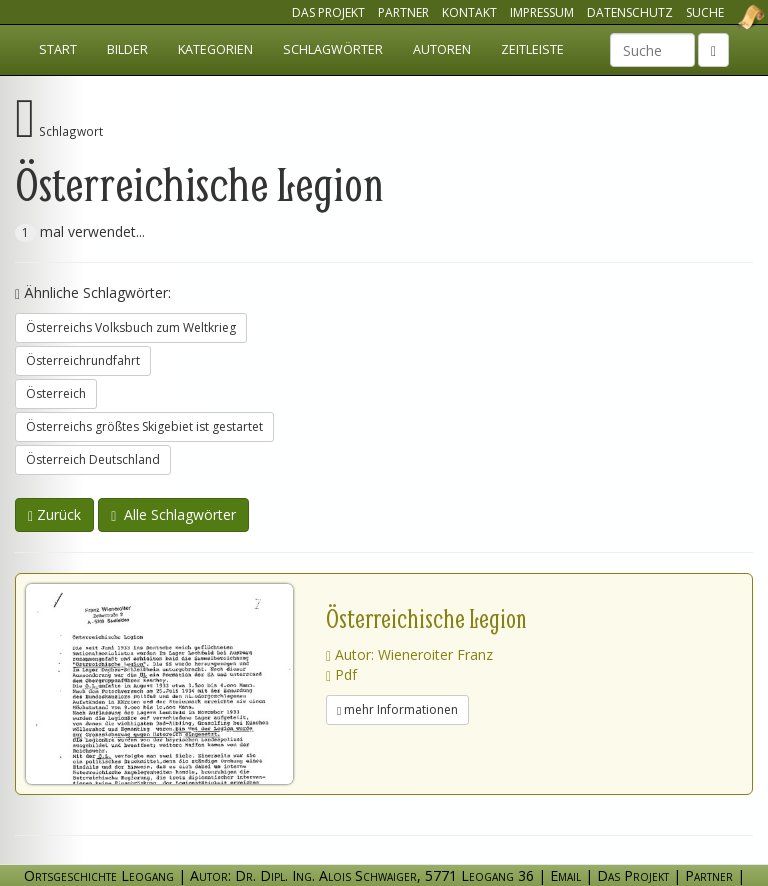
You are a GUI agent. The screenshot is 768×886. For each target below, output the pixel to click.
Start (58, 49)
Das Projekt (328, 12)
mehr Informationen (397, 709)
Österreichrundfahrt (83, 360)
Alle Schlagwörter (173, 514)
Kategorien (215, 49)
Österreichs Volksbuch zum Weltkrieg (131, 327)
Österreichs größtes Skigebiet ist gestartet (144, 426)
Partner (403, 12)
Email (565, 875)
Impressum (542, 12)
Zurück (54, 514)
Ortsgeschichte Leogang (726, 17)
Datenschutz (630, 12)
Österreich (56, 393)
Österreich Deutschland (93, 459)
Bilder (127, 49)
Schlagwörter (333, 49)
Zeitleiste (532, 49)
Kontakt (469, 12)
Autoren (442, 49)
